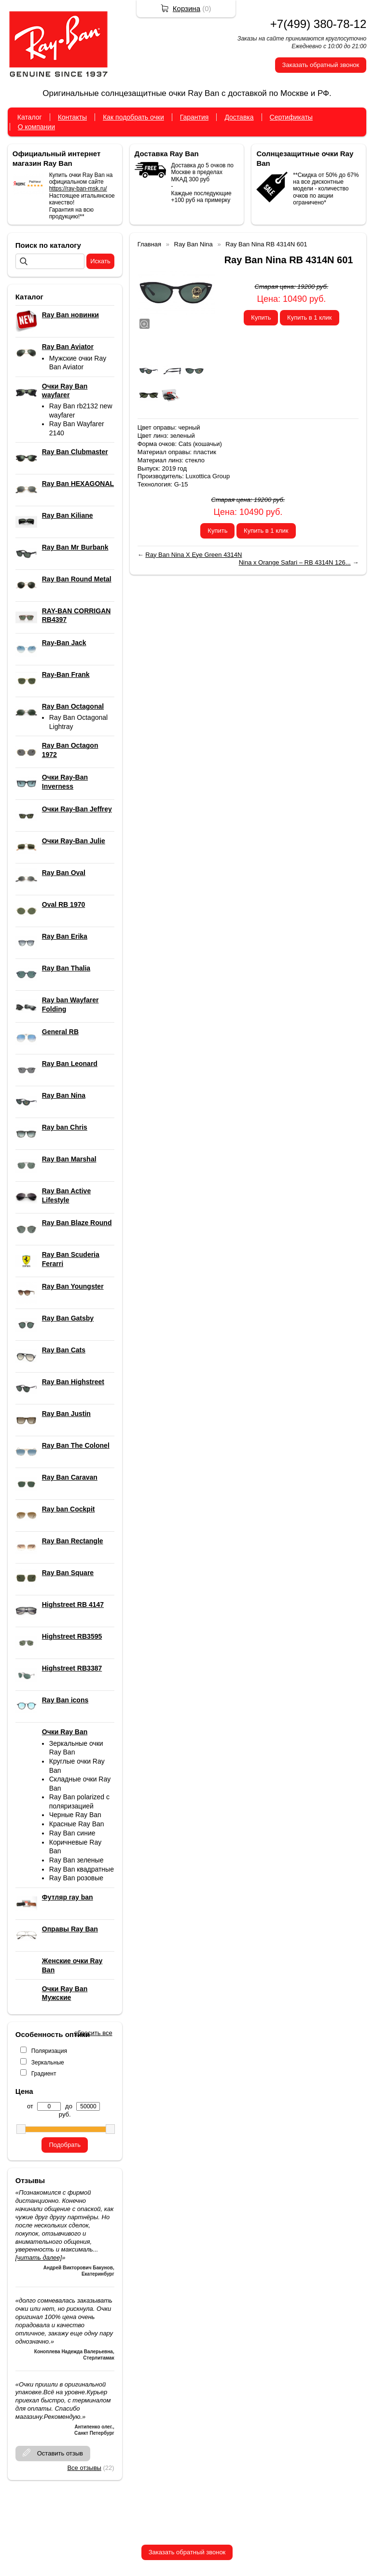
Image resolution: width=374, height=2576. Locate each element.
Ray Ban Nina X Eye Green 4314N (193, 554)
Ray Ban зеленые (76, 1860)
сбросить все (93, 2033)
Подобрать (64, 2144)
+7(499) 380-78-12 (318, 23)
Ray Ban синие (72, 1833)
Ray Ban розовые (76, 1878)
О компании (36, 127)
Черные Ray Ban (75, 1815)
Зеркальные (47, 2062)
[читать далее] (38, 2257)
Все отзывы (84, 2467)
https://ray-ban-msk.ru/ (78, 188)
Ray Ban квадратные (81, 1869)
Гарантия (194, 117)
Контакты (72, 117)
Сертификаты (291, 117)
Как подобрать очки (133, 117)
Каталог (29, 117)
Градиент (43, 2073)
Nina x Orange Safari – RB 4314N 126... (295, 562)
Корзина (186, 8)
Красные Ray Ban (76, 1824)
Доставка (238, 117)
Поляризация (49, 2051)
